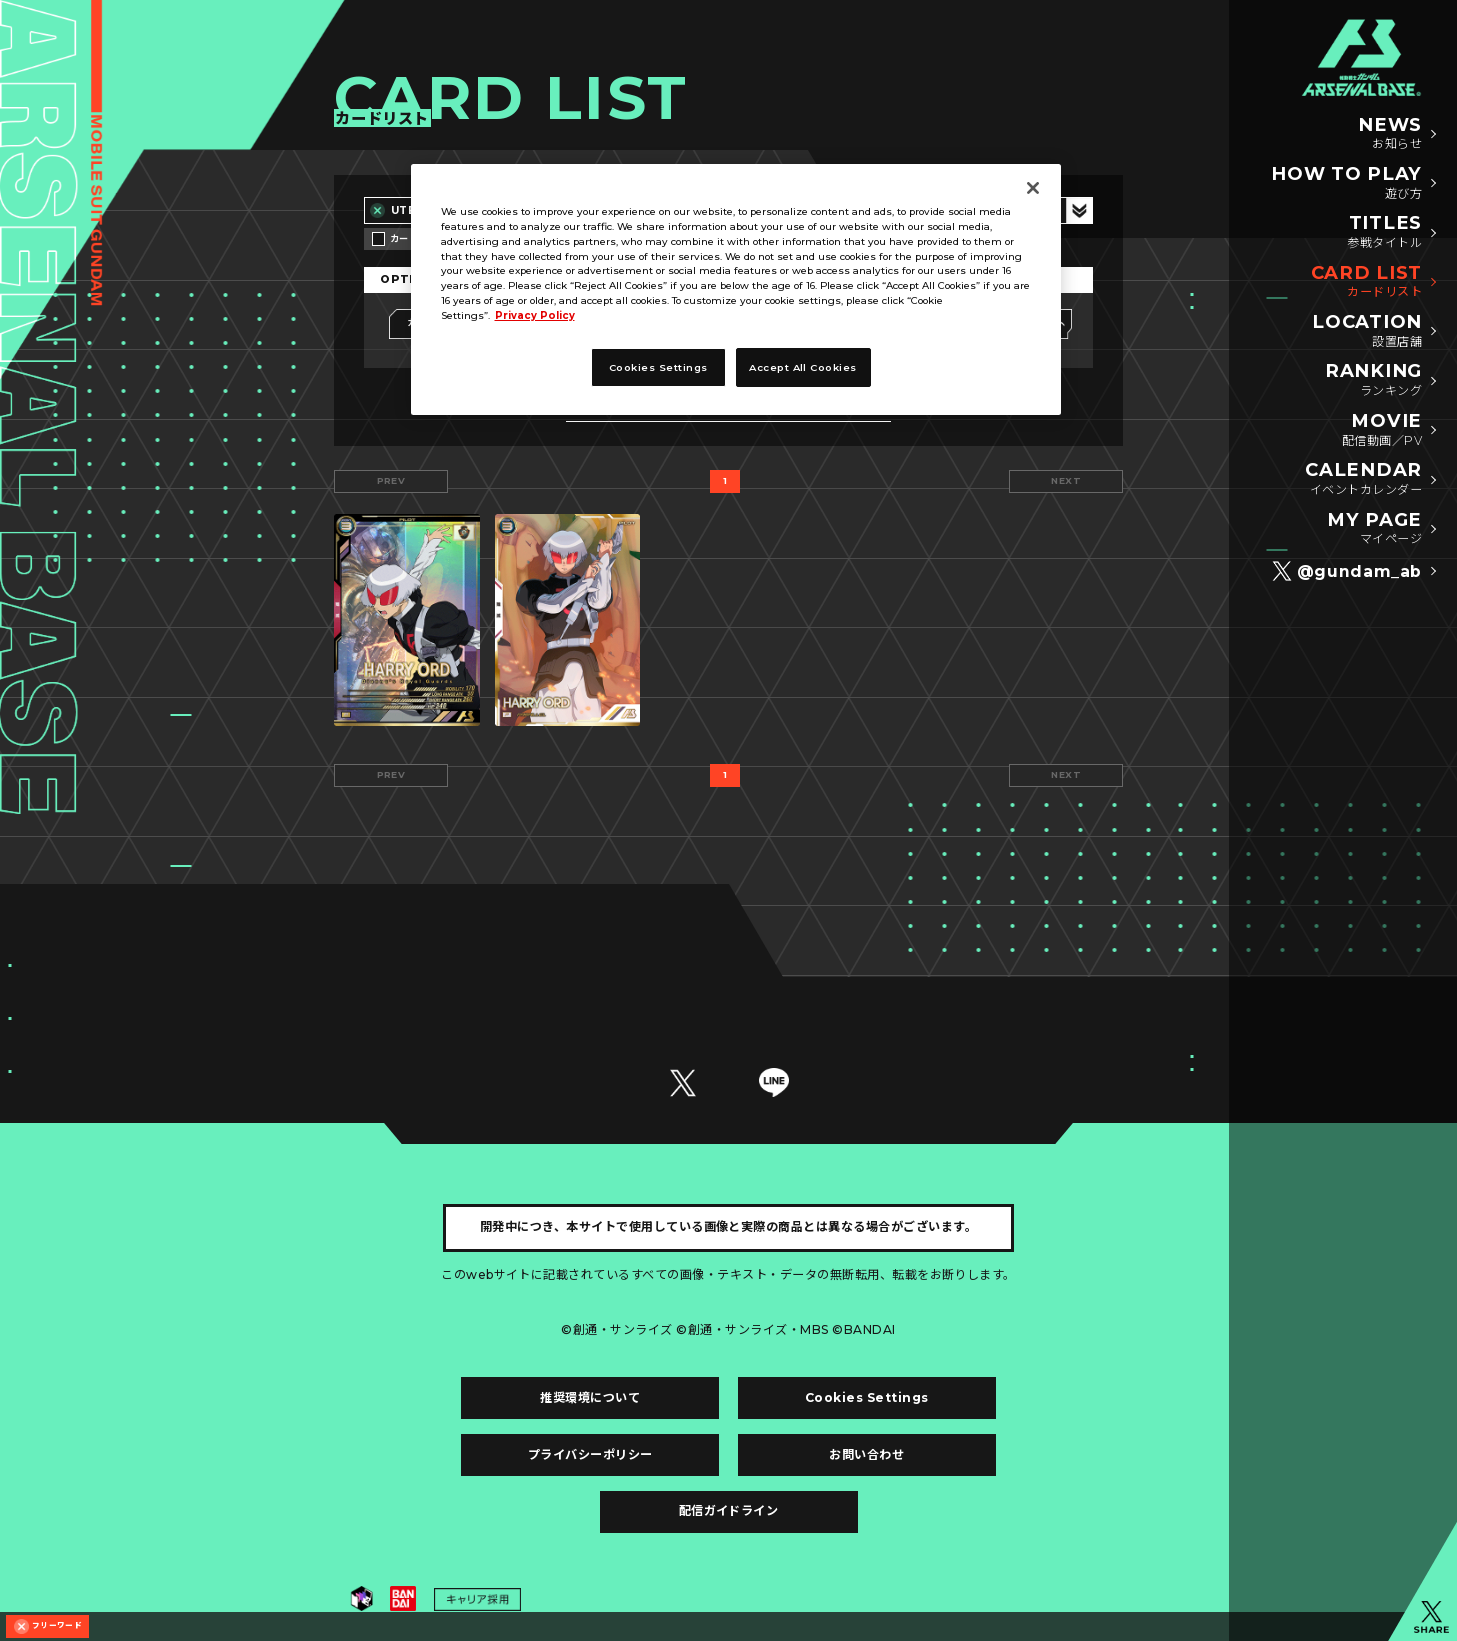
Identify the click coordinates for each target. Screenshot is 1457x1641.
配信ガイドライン (729, 1510)
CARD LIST (1367, 282)
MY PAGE (1374, 529)
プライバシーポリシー (590, 1454)
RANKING (1373, 380)
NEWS (1390, 134)
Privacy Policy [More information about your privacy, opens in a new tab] (535, 315)
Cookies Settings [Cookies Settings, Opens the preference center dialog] (658, 367)
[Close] (1033, 188)
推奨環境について (590, 1397)
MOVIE (1382, 430)
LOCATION (1367, 331)
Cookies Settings (867, 1397)
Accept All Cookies (803, 367)
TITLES (1384, 232)
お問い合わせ (866, 1454)
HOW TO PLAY (1346, 183)
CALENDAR (1363, 479)
